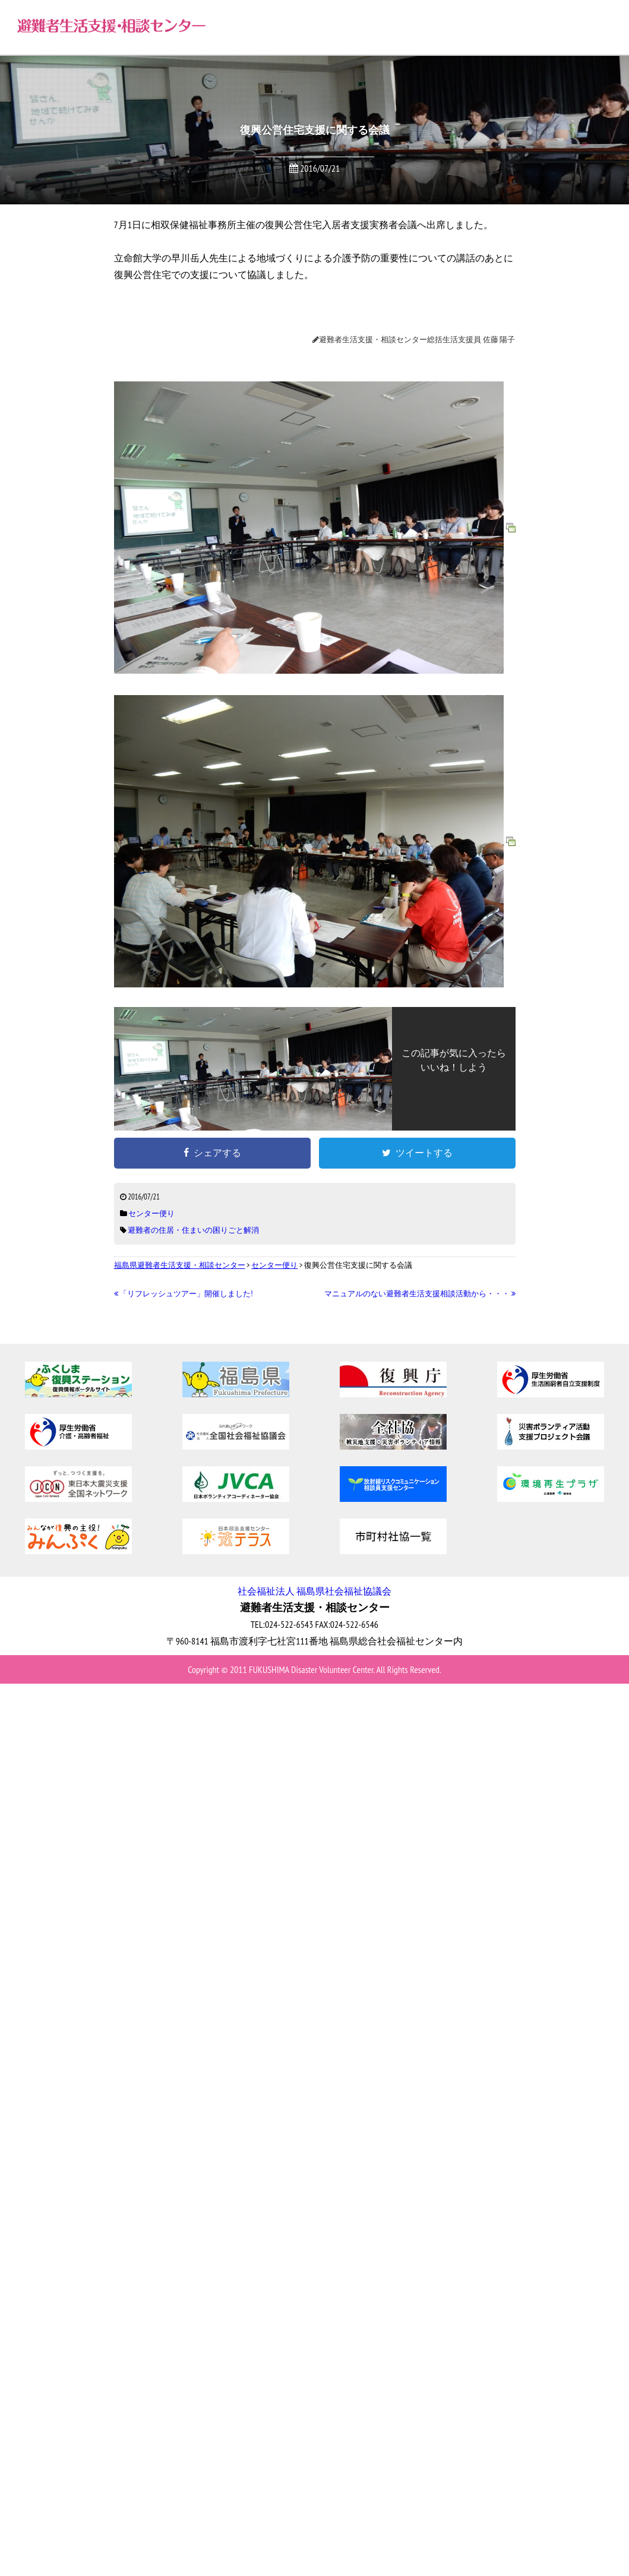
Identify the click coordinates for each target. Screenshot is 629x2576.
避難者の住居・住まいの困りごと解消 (193, 1230)
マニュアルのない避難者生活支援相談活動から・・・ (420, 1294)
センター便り (151, 1213)
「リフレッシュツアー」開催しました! (183, 1294)
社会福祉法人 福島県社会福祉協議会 (314, 1591)
